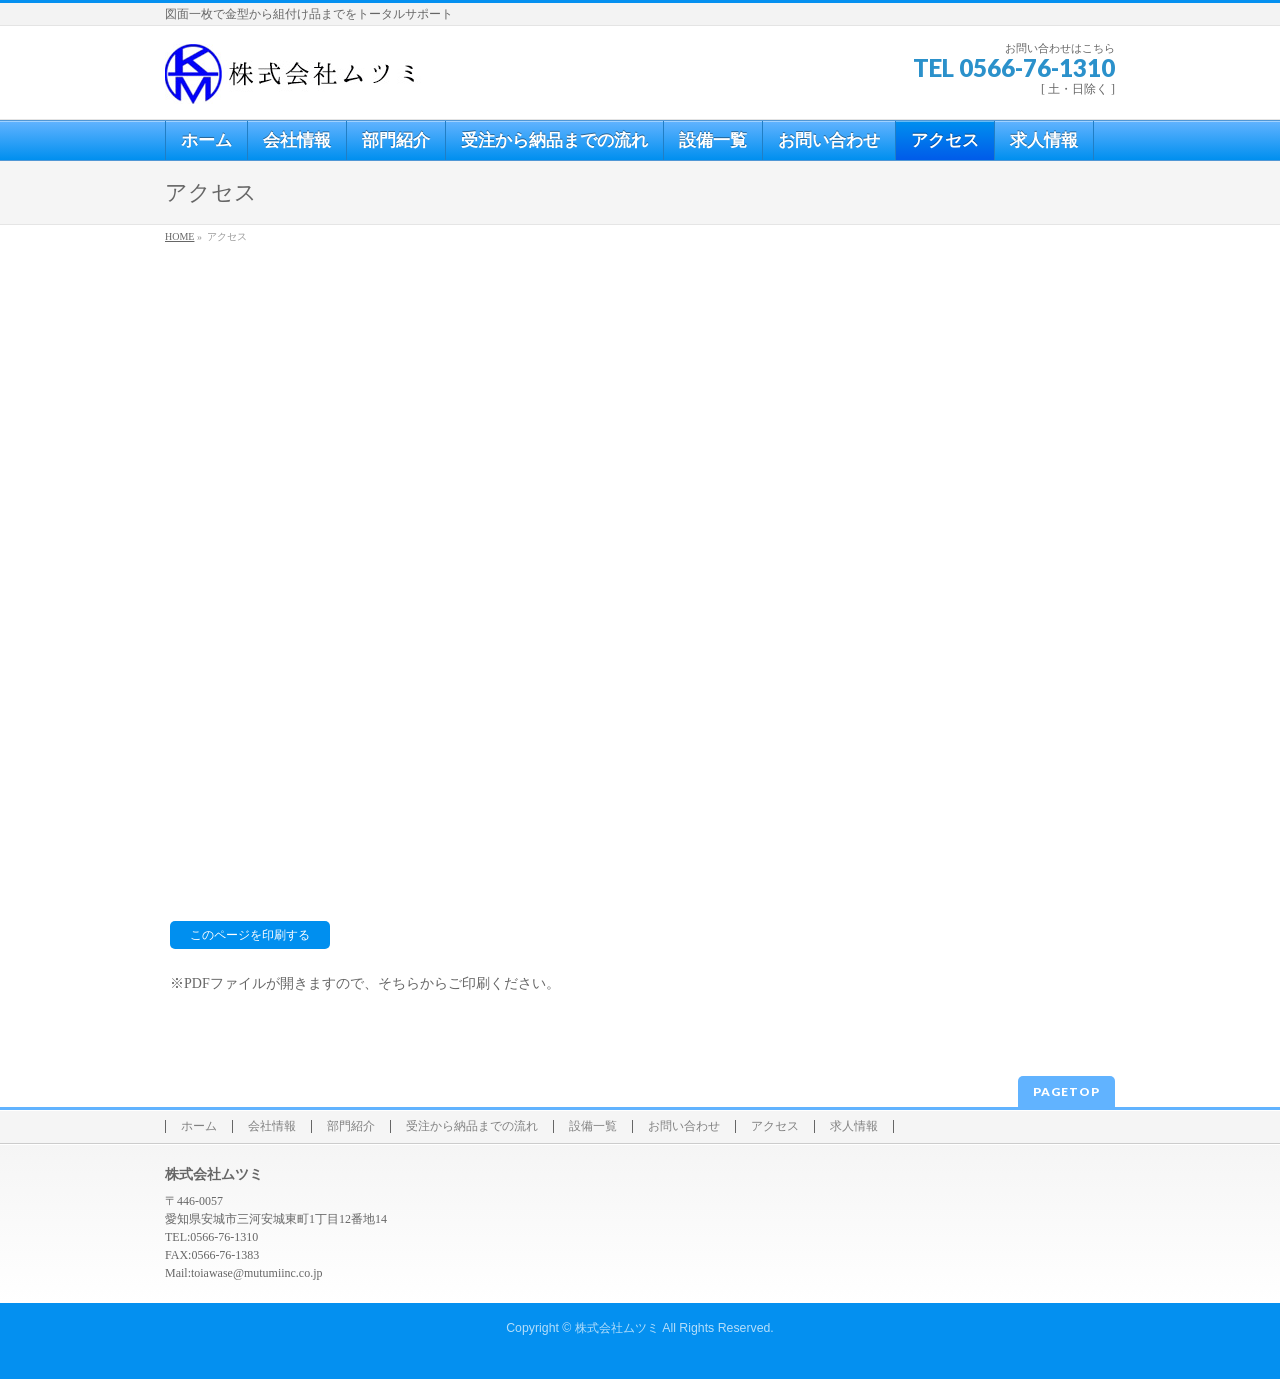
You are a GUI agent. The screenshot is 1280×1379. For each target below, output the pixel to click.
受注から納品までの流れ (472, 1126)
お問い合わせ (684, 1126)
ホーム (199, 1126)
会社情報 (272, 1126)
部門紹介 (351, 1126)
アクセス (775, 1126)
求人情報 (854, 1126)
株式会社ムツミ (617, 1328)
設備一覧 (593, 1126)
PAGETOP (1066, 1091)
